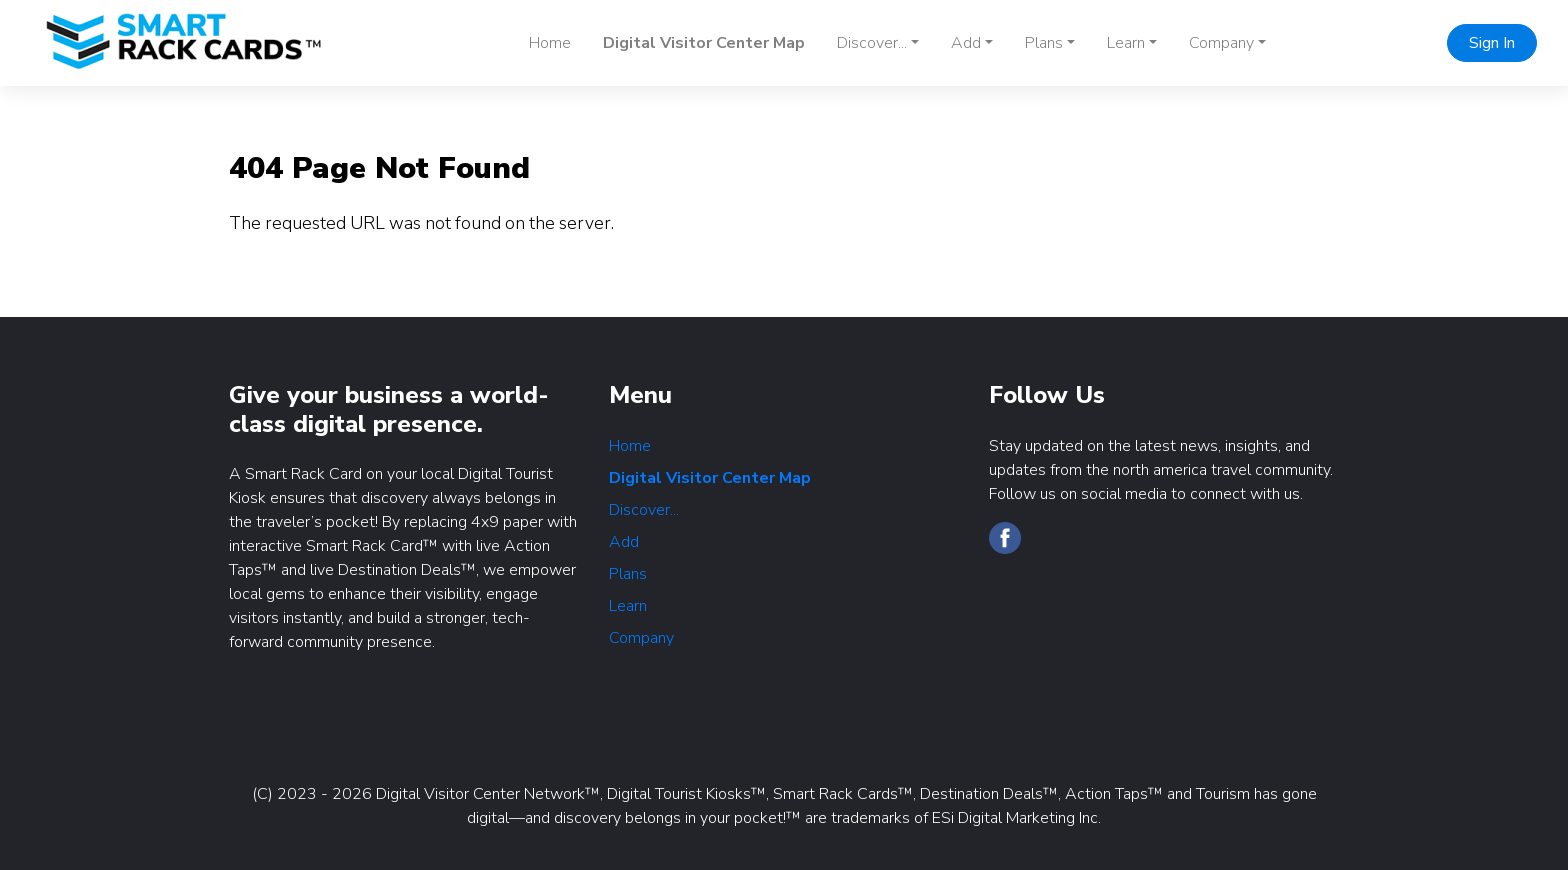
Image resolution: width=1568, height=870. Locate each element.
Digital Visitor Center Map (704, 43)
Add (624, 542)
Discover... (644, 510)
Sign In (1492, 43)
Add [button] (966, 43)
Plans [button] (1044, 43)
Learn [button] (1126, 43)
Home (550, 43)
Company (641, 638)
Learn (628, 606)
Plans (628, 574)
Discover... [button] (872, 43)
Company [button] (1221, 43)
